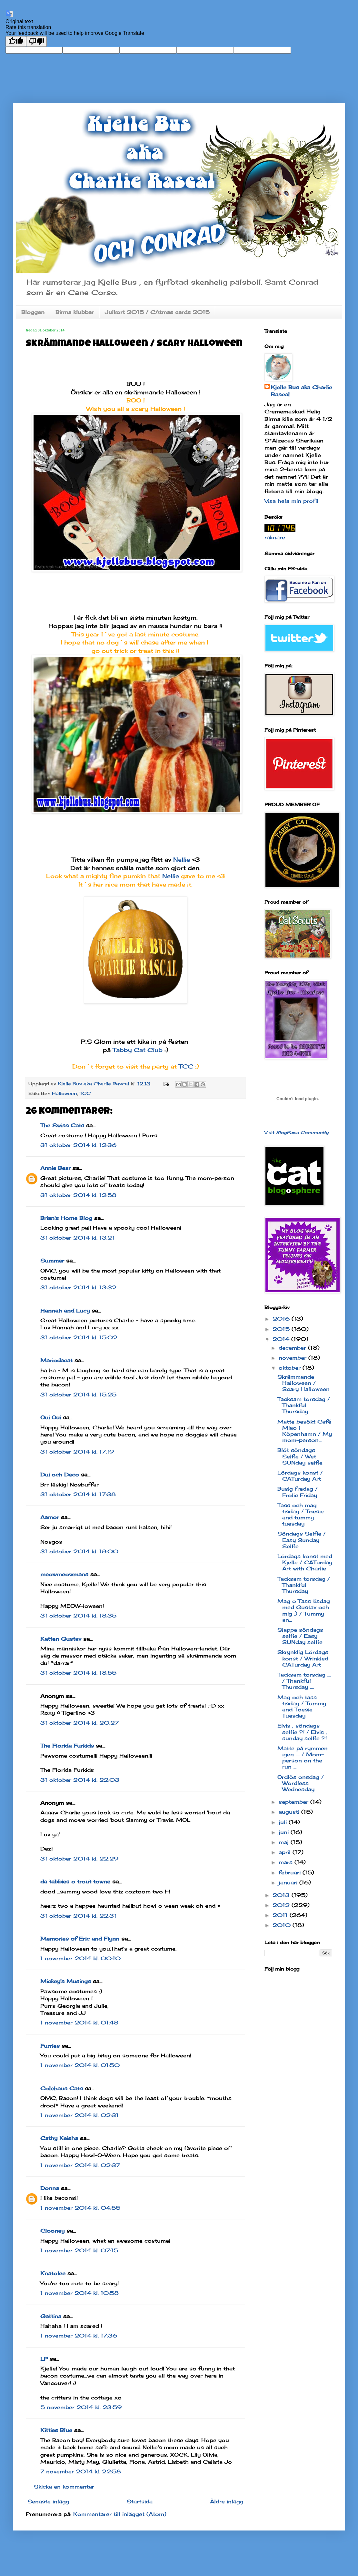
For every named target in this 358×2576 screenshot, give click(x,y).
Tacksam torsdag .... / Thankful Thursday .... (304, 1680)
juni (285, 1832)
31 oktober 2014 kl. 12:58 (78, 1195)
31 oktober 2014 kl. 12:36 (78, 1145)
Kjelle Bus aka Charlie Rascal (301, 391)
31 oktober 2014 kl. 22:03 (79, 1780)
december (293, 1347)
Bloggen (33, 312)
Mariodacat (56, 1360)
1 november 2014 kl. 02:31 (79, 2115)
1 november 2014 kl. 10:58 (79, 2293)
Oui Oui (50, 1417)
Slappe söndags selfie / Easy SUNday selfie (300, 1636)
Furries (50, 2046)
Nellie (182, 859)
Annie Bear (55, 1168)
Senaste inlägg (48, 2501)
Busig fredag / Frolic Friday (297, 1492)
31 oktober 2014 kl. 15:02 (78, 1337)
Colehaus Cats (61, 2088)
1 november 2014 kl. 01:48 (79, 2022)
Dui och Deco (59, 1474)
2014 (282, 1339)
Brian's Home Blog (66, 1218)
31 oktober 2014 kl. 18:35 (78, 1615)
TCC (187, 1066)
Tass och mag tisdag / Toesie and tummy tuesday (300, 1514)
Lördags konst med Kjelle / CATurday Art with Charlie (304, 1562)
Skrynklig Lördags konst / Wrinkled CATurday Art (302, 1658)
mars (286, 1862)
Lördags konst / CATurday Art (300, 1475)
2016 (282, 1318)
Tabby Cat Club (138, 1049)
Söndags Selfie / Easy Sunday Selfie (301, 1539)
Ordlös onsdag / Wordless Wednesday (300, 1783)
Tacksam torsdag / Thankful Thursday (303, 1405)
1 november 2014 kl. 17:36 (78, 2335)
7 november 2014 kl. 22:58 (80, 2471)
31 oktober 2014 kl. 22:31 (78, 1915)
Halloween (64, 1093)
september (294, 1802)
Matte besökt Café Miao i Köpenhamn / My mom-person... (304, 1431)
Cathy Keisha (59, 2138)
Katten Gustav (60, 1639)
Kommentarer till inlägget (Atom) (119, 2514)
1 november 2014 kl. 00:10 (80, 1958)
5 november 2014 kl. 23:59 (81, 2407)
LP (44, 2359)
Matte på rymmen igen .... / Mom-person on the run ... (302, 1757)
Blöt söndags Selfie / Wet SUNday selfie (300, 1456)
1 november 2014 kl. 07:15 (79, 2250)
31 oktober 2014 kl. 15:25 (78, 1394)
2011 (281, 1915)
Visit (296, 1132)
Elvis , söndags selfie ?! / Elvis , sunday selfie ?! (302, 1731)
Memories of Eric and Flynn (79, 1938)
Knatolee (52, 2273)
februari (291, 1872)
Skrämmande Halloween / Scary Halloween (303, 1383)
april (286, 1852)
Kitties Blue (56, 2430)
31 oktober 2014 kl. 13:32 (78, 1287)
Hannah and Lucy (65, 1310)
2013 (282, 1895)
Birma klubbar (74, 312)
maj (285, 1842)
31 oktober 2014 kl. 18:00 (79, 1551)
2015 (282, 1329)
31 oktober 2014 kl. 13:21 (77, 1237)
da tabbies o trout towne (75, 1881)
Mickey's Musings (65, 1981)
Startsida (140, 2501)
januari (289, 1882)
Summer (52, 1260)
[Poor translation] (36, 41)
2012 (282, 1905)
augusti (290, 1812)
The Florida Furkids (67, 1745)
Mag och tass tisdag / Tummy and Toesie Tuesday (301, 1706)
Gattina (50, 2316)
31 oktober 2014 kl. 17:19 (77, 1451)
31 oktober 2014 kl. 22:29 (79, 1858)
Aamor (49, 1517)
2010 (283, 1925)
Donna (49, 2188)
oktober (291, 1367)
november (293, 1357)
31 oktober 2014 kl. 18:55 (78, 1672)
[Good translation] (15, 41)
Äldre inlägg (227, 2501)
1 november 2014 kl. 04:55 (80, 2208)
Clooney (52, 2230)
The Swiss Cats (62, 1125)
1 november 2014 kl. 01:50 (80, 2065)
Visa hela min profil (291, 501)
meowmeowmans (64, 1574)
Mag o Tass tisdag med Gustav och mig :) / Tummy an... (303, 1610)
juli (284, 1822)
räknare (274, 537)
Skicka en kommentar (64, 2486)
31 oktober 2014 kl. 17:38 (78, 1494)
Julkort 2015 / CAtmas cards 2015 (157, 312)
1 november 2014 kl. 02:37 (80, 2165)
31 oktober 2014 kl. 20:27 (79, 1722)
